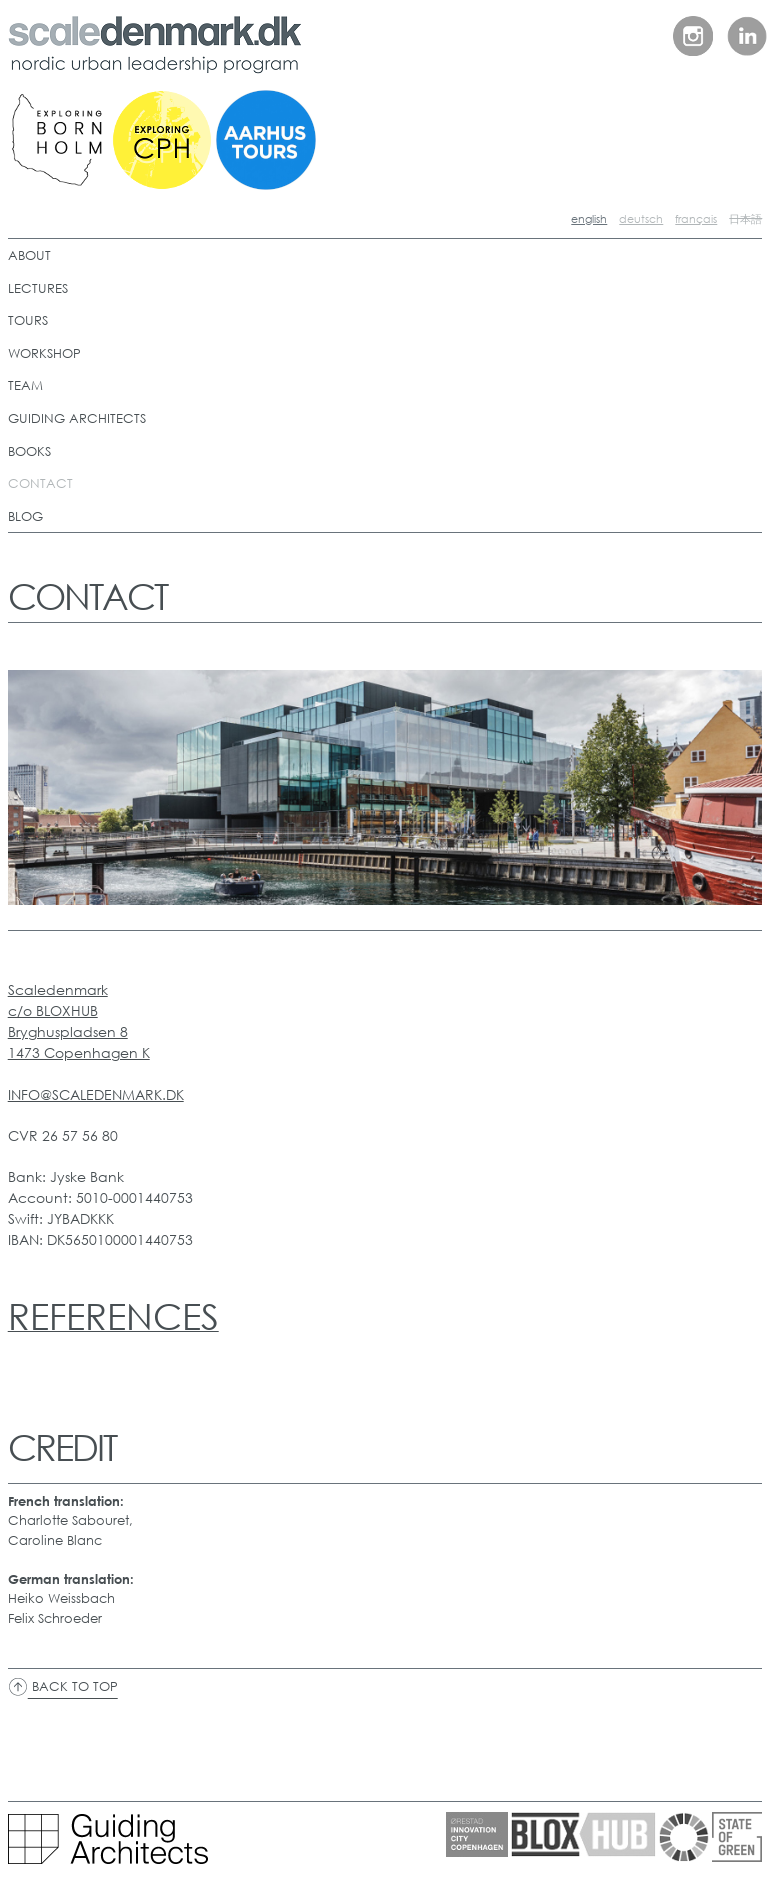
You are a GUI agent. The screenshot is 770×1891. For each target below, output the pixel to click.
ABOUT (29, 255)
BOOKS (29, 451)
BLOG (25, 516)
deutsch (641, 219)
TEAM (25, 385)
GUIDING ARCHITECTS (77, 418)
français (696, 219)
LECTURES (38, 288)
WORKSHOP (44, 353)
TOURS (28, 320)
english (589, 219)
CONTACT (40, 483)
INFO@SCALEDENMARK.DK (96, 1094)
